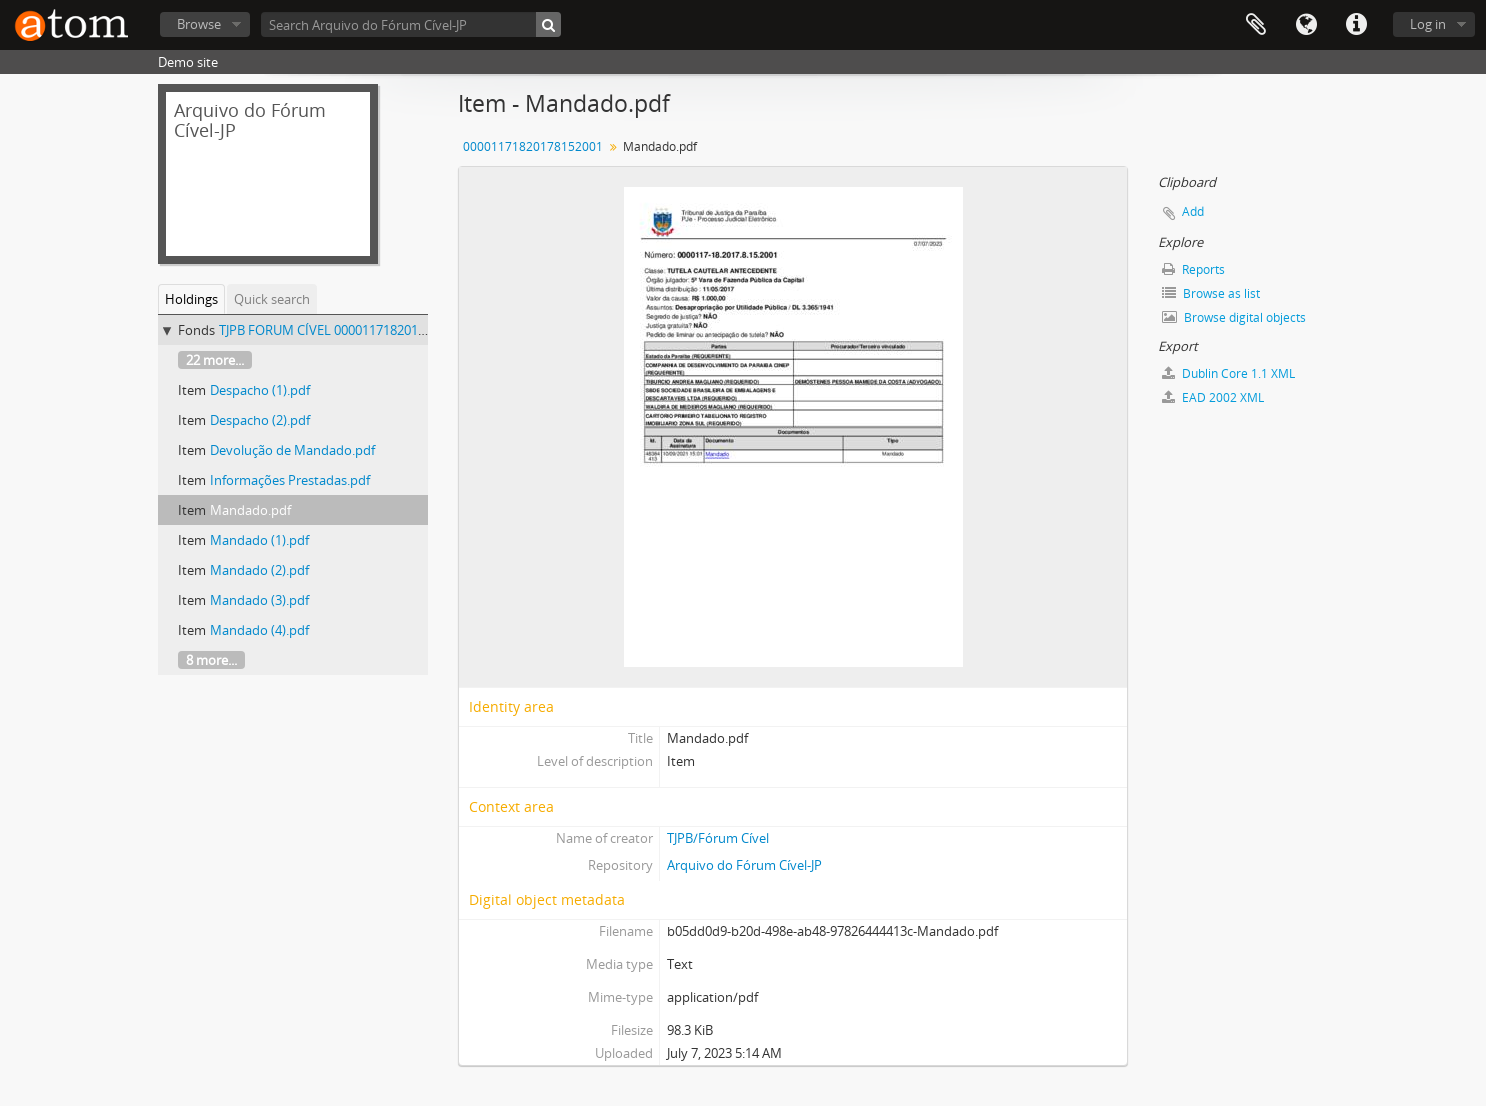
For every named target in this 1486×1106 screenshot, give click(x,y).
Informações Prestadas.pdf (290, 480)
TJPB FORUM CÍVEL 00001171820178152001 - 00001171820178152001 (421, 330)
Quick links (1356, 25)
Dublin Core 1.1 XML (1228, 373)
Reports (1193, 269)
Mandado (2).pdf (259, 570)
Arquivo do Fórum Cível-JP (744, 865)
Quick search (272, 299)
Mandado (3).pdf (259, 600)
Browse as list (1211, 293)
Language (1306, 25)
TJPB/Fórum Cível (718, 838)
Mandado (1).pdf (259, 540)
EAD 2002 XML (1213, 397)
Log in (1428, 24)
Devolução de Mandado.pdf (292, 450)
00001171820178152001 (533, 146)
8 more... (211, 660)
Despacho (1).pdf (260, 390)
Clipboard (1256, 25)
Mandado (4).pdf (259, 630)
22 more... (215, 360)
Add (1193, 211)
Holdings (191, 299)
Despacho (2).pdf (260, 420)
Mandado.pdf (250, 510)
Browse (199, 24)
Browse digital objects (1234, 317)
